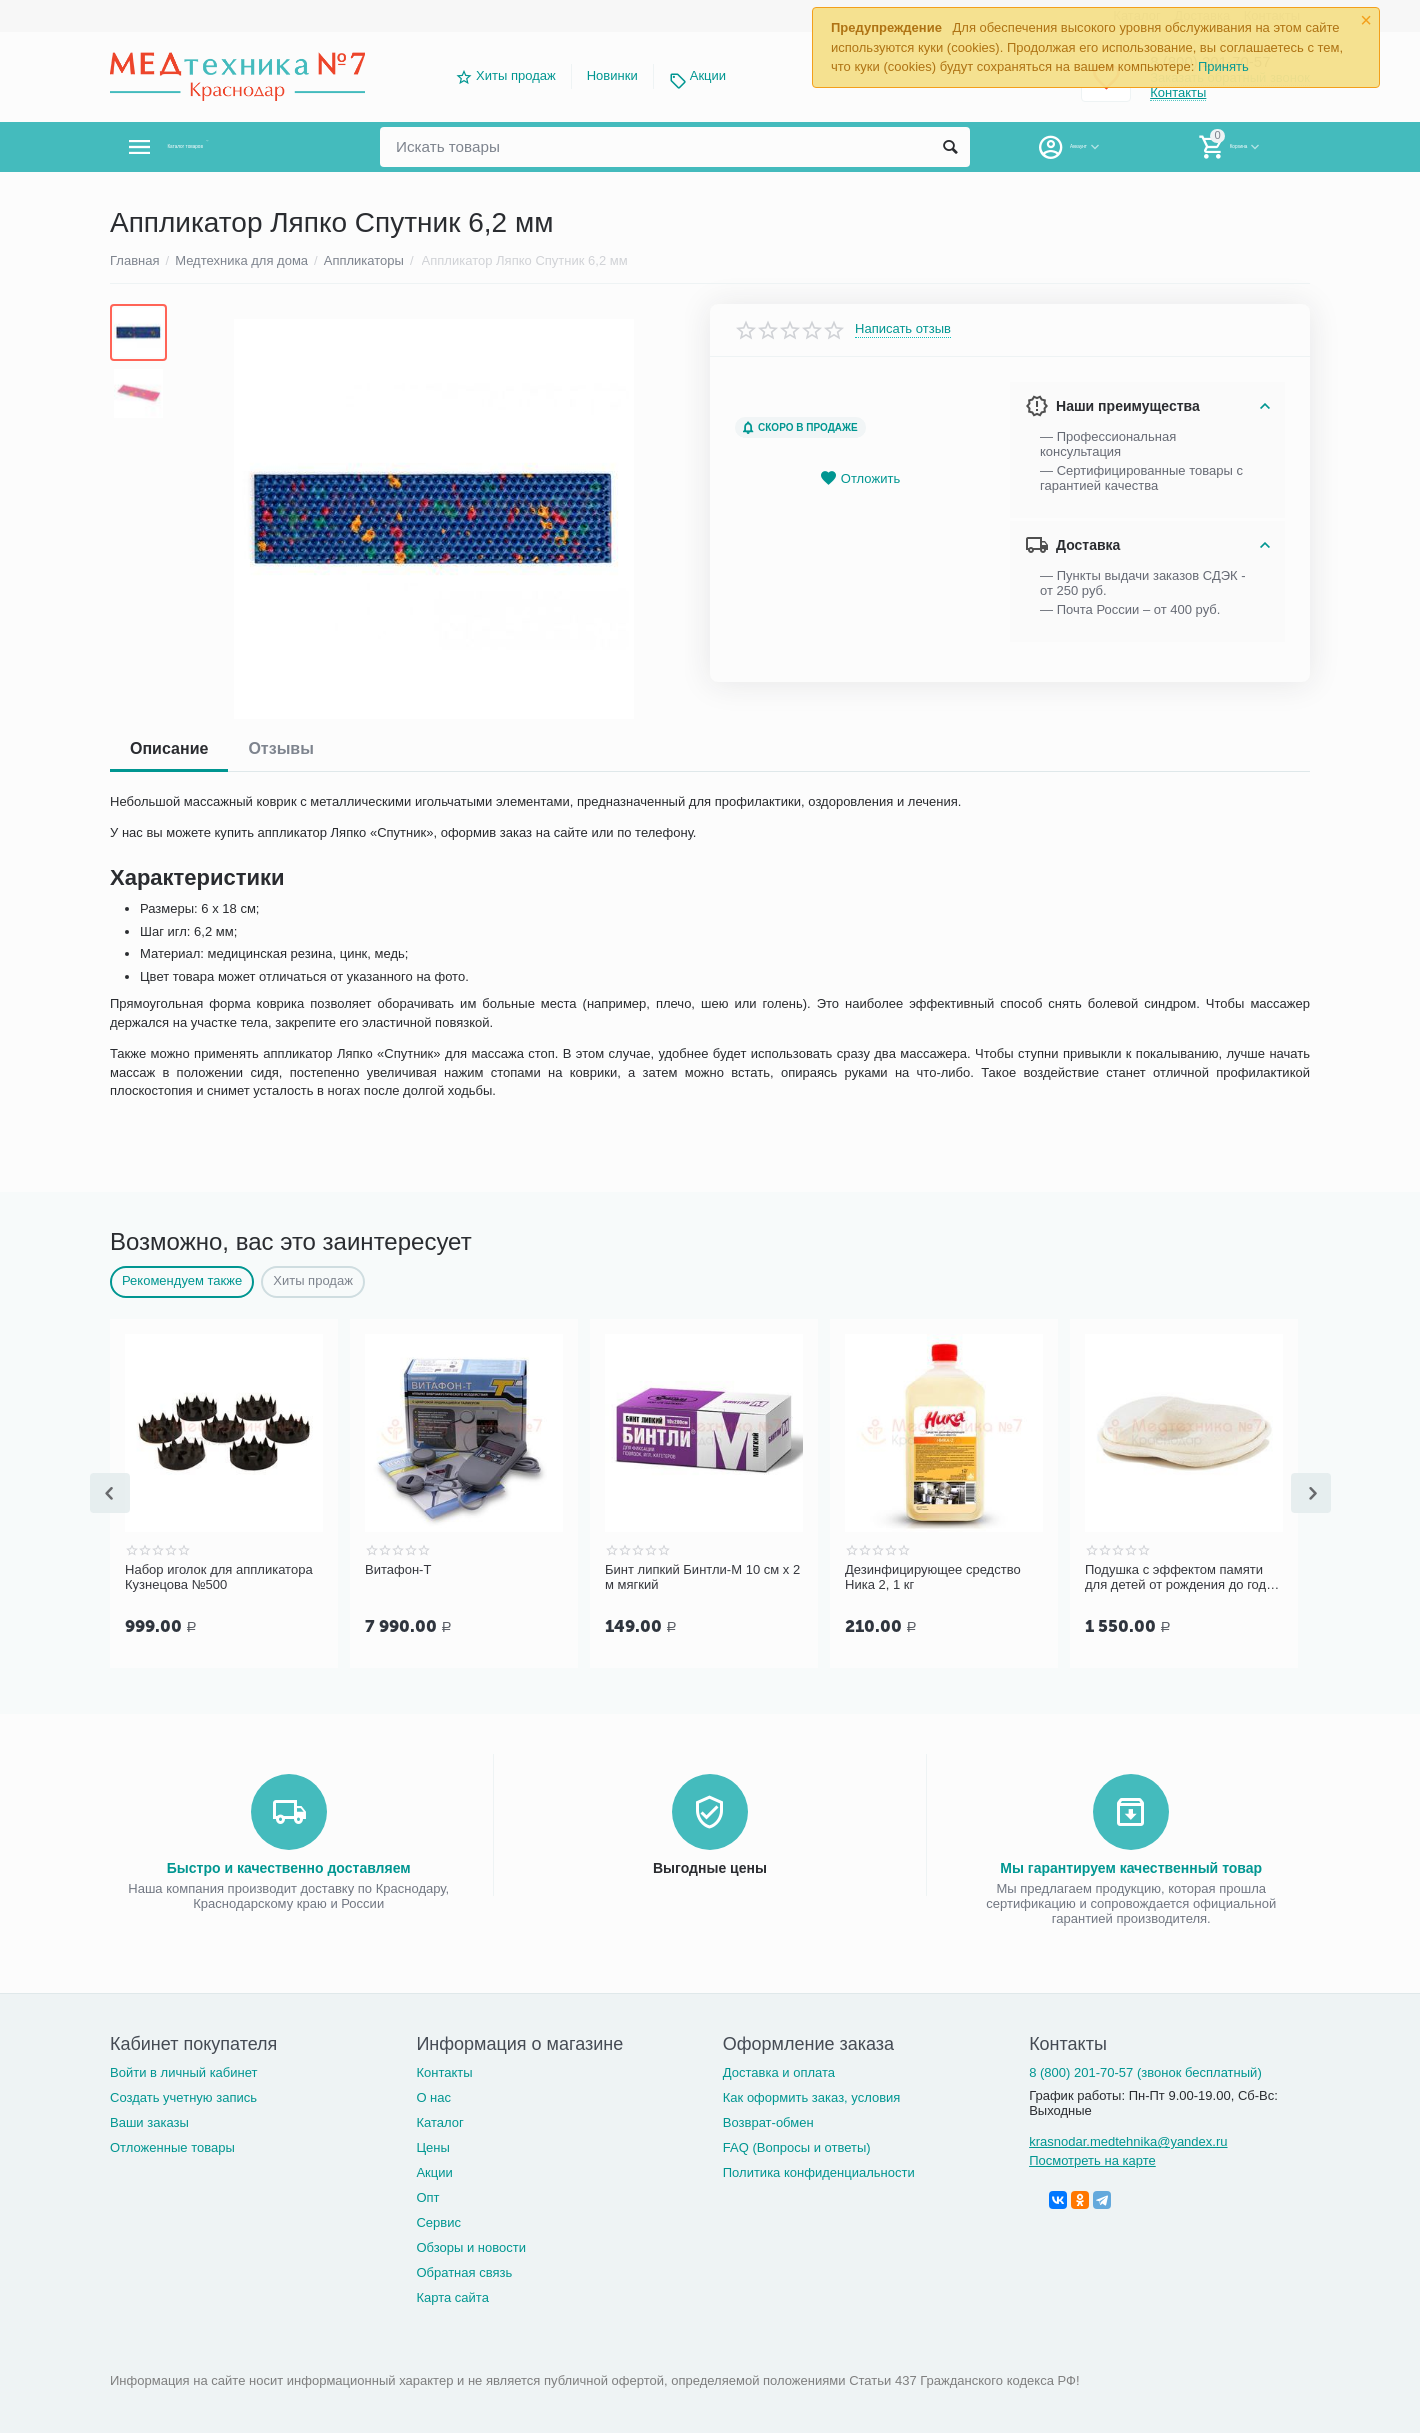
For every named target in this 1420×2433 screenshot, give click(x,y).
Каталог (439, 2120)
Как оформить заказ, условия (812, 2095)
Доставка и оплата (779, 2070)
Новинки (612, 75)
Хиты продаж (516, 75)
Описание (169, 748)
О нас (433, 2095)
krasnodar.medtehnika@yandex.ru (1128, 2139)
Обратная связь (464, 2270)
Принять (1223, 66)
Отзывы (280, 748)
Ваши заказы (149, 2120)
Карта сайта (452, 2295)
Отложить (860, 478)
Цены (432, 2145)
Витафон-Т (398, 1569)
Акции (708, 75)
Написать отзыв (903, 329)
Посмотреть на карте (1092, 2158)
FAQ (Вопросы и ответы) (797, 2145)
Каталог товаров (228, 147)
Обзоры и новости (471, 2245)
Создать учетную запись (183, 2095)
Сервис (438, 2220)
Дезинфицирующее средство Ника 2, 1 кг (933, 1577)
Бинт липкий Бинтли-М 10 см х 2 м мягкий (702, 1577)
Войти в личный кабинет (184, 2070)
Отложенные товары (172, 2145)
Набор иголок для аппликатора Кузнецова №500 (219, 1577)
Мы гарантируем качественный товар (1131, 1866)
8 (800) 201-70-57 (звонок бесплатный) (1145, 2070)
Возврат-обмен (768, 2120)
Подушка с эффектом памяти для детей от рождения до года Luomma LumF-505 (1179, 1578)
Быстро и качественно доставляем (289, 1866)
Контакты (444, 2070)
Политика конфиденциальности (819, 2170)
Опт (427, 2195)
